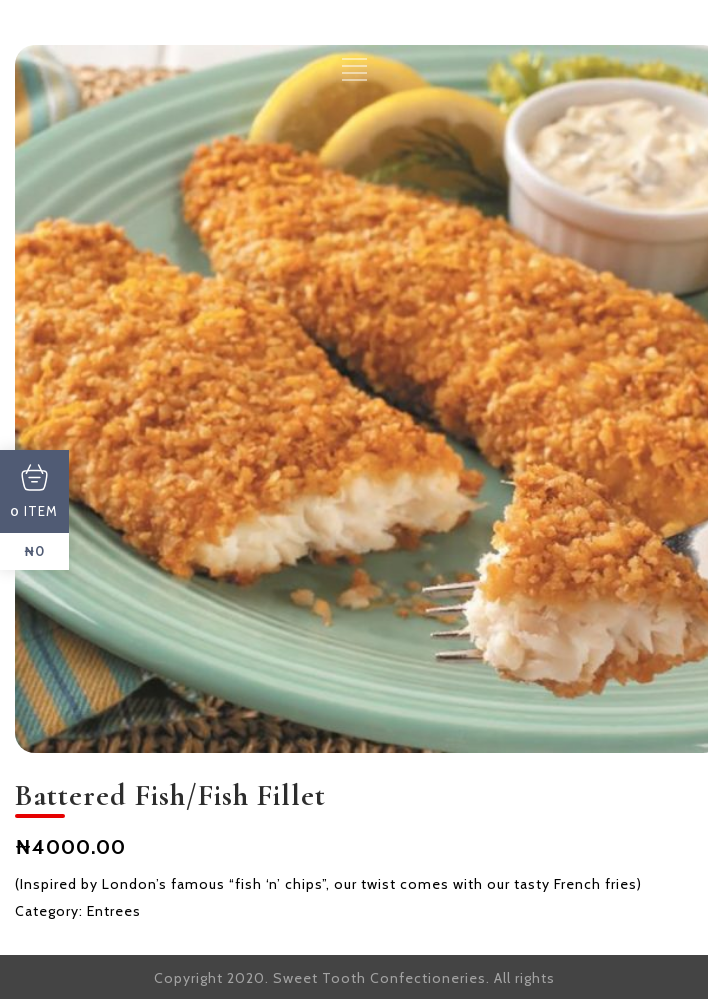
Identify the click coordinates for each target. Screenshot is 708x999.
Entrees (114, 911)
